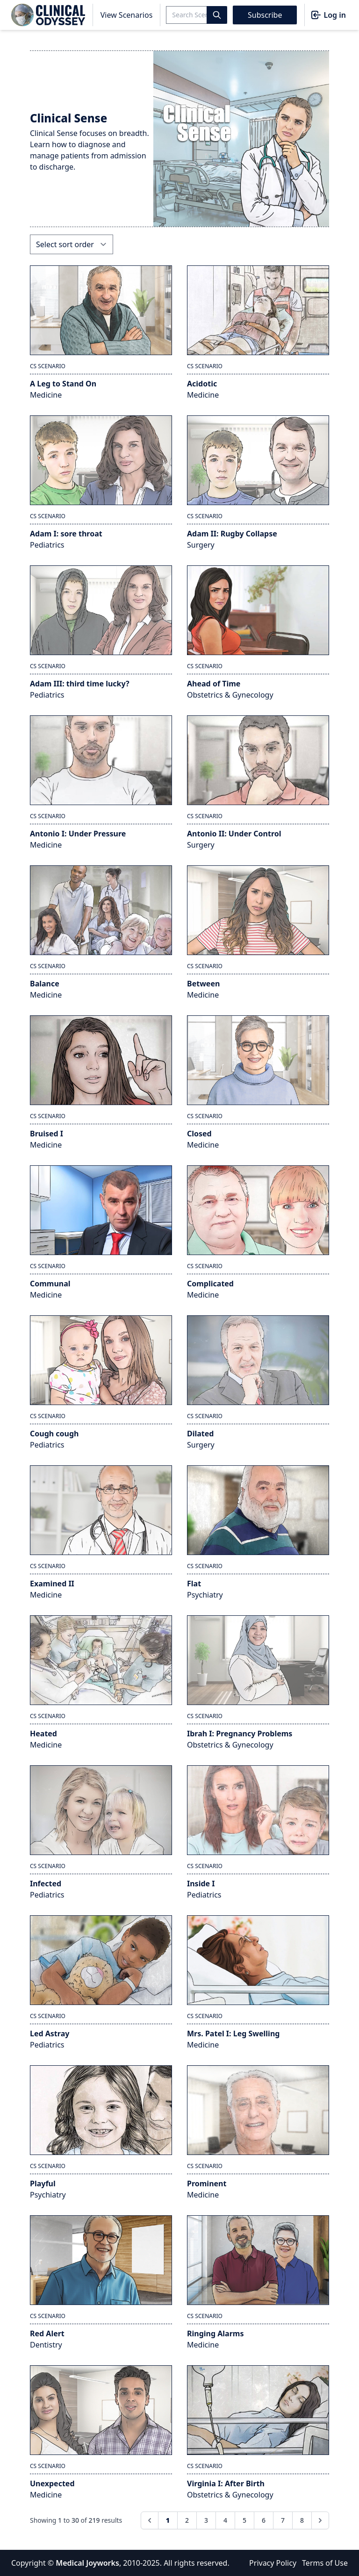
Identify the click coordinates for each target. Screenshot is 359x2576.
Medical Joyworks (87, 2563)
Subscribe (265, 15)
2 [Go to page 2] (187, 2520)
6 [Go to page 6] (264, 2520)
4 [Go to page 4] (225, 2520)
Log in (328, 15)
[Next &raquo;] (320, 2520)
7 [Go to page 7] (283, 2520)
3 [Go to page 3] (206, 2520)
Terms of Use (325, 2563)
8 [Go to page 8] (302, 2520)
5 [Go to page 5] (244, 2520)
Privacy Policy (272, 2563)
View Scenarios (127, 15)
